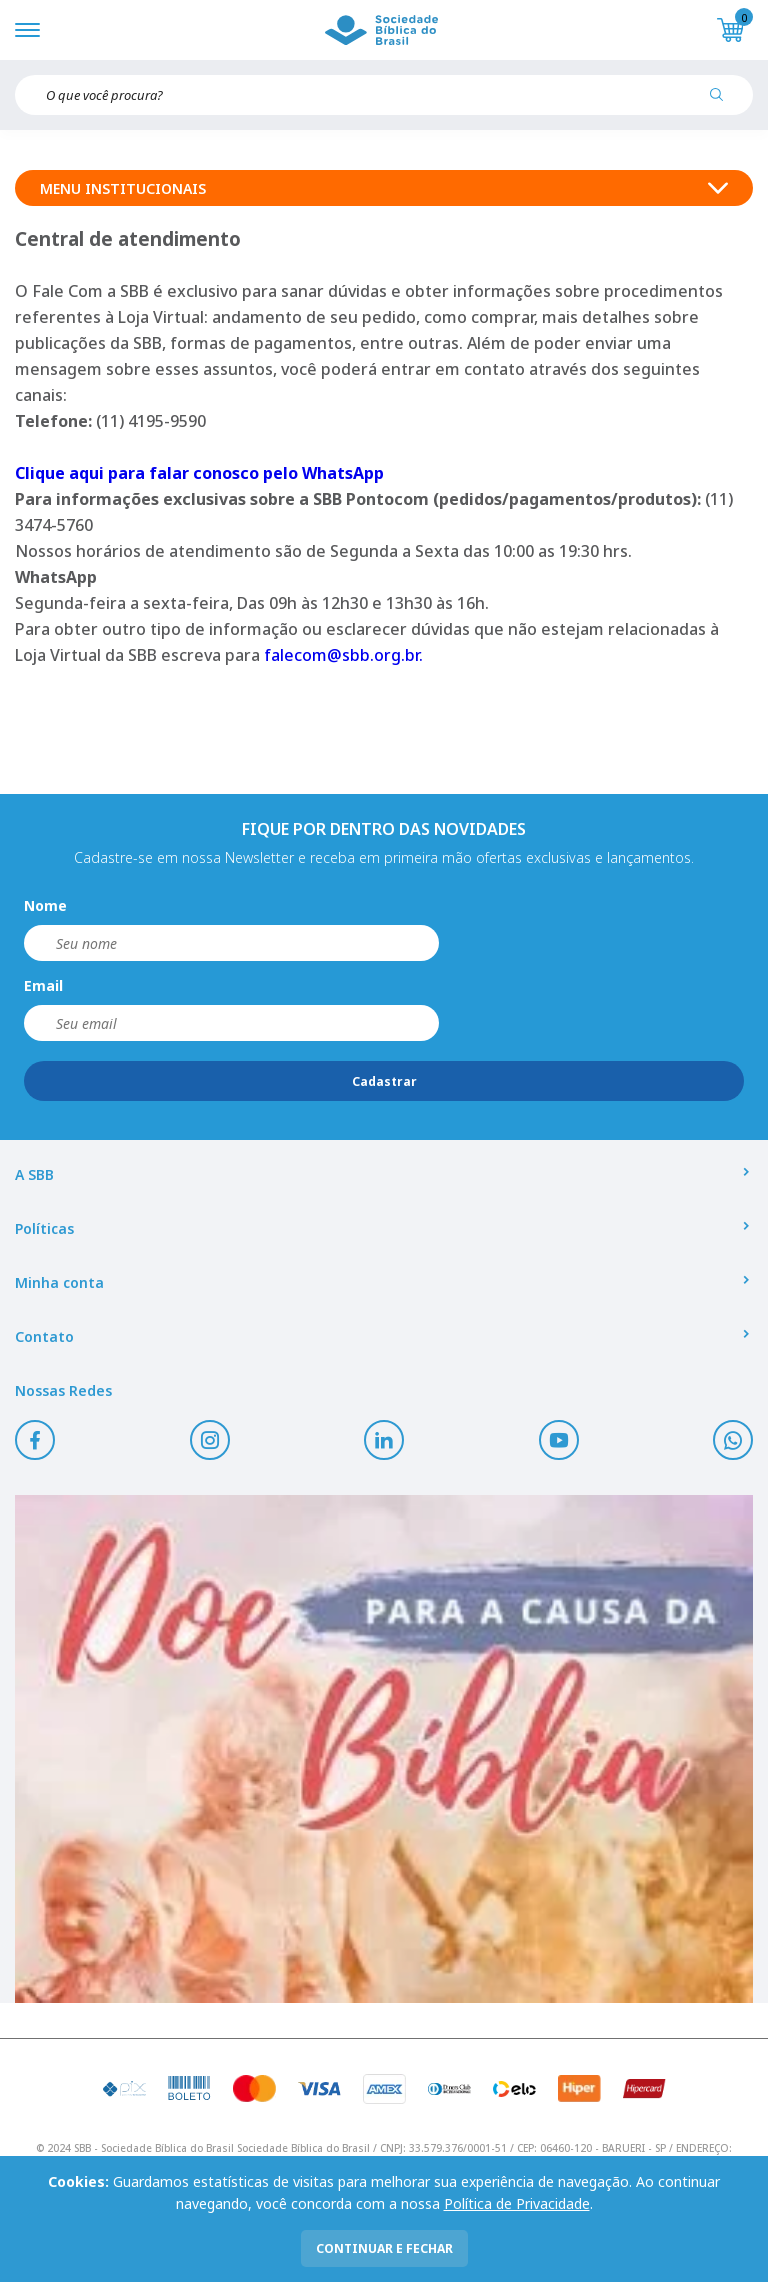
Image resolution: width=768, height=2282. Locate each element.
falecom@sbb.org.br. (343, 655)
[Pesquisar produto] (724, 102)
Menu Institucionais (384, 188)
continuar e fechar (384, 2248)
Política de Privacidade (517, 2203)
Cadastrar (384, 1081)
